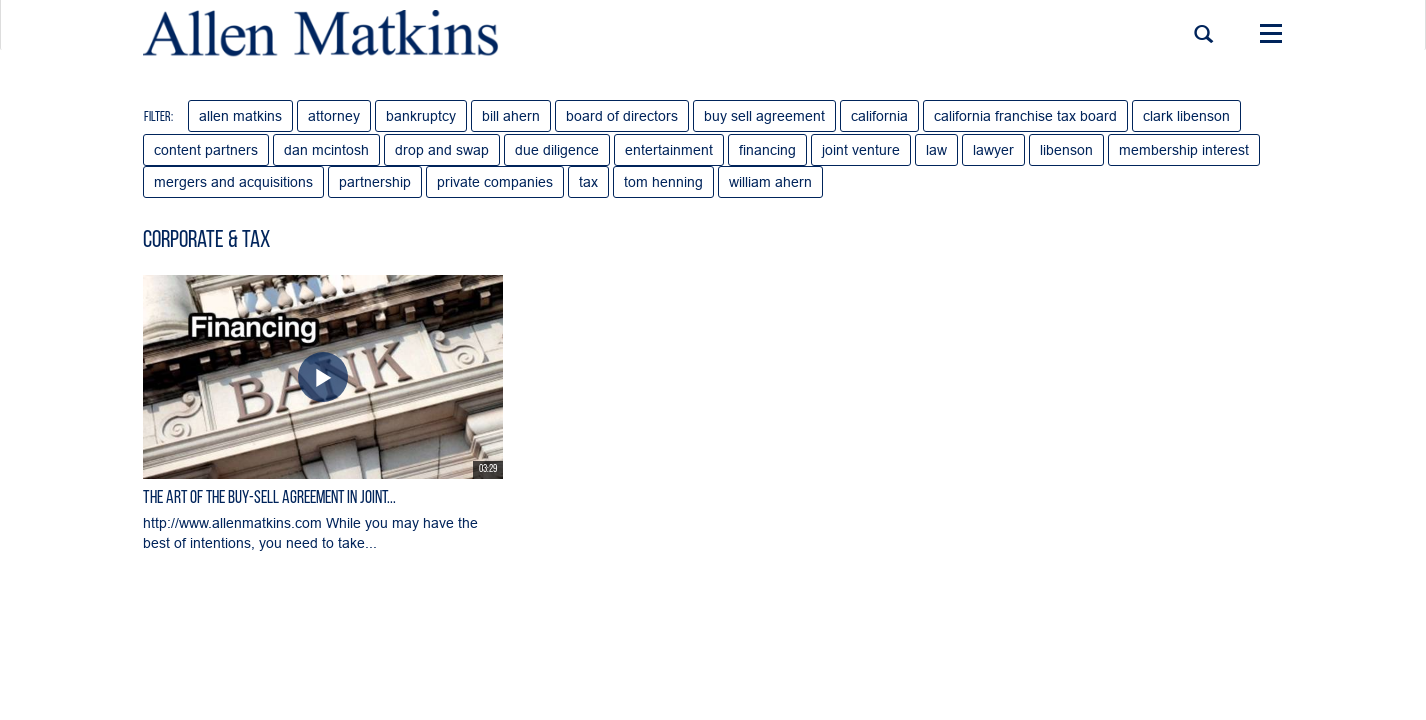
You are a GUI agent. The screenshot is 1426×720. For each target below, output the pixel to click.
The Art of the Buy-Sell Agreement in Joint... (269, 498)
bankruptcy (421, 116)
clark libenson (1186, 116)
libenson (1066, 150)
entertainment (669, 150)
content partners (206, 150)
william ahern (770, 182)
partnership (375, 182)
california (879, 116)
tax (588, 182)
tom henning (663, 182)
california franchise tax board (1025, 116)
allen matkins (240, 116)
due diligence (557, 150)
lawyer (993, 150)
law (936, 150)
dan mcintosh (326, 150)
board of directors (622, 116)
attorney (334, 116)
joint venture (861, 150)
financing (767, 150)
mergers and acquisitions (233, 182)
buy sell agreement (764, 116)
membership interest (1184, 150)
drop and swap (442, 150)
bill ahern (511, 116)
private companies (495, 182)
